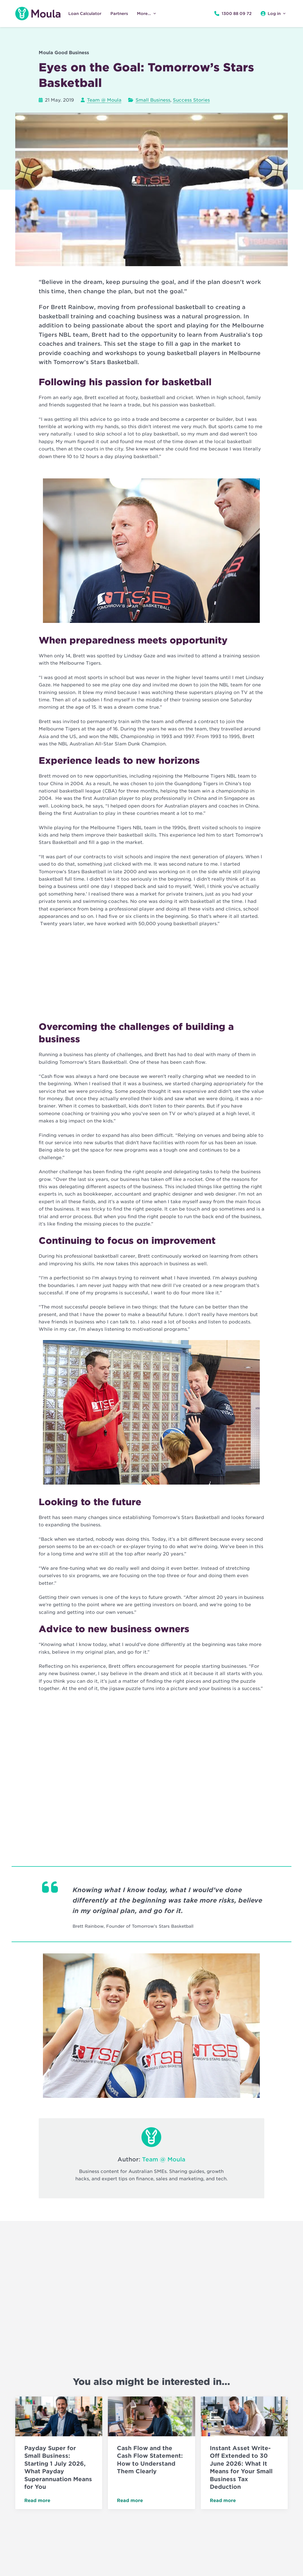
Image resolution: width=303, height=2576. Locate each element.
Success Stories (191, 100)
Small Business (153, 100)
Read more (37, 2500)
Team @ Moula (104, 100)
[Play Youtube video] (151, 189)
